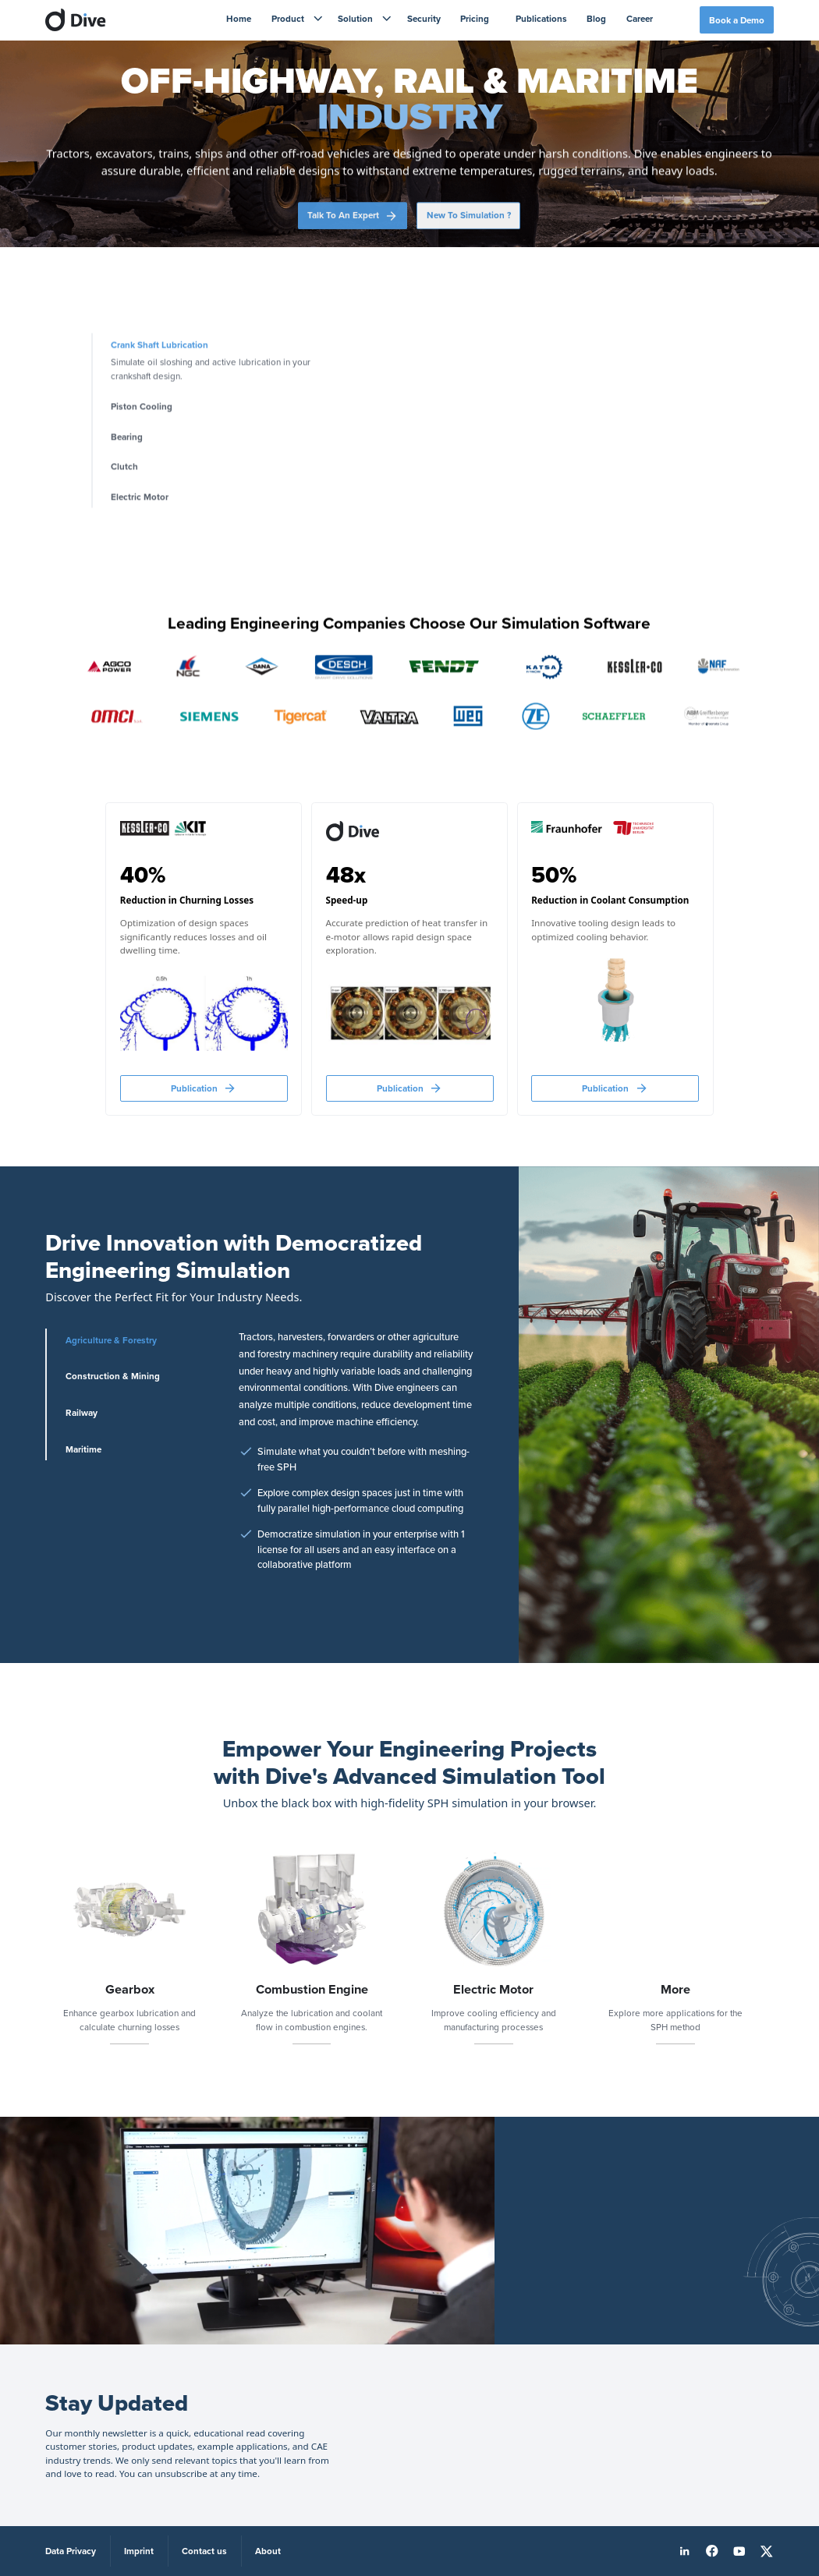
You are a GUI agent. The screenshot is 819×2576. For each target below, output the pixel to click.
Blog (596, 18)
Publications (541, 18)
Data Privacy (70, 2550)
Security (424, 18)
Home (238, 18)
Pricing (474, 18)
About (268, 2550)
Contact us (204, 2550)
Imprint (139, 2550)
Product (287, 18)
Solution (355, 18)
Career (639, 18)
